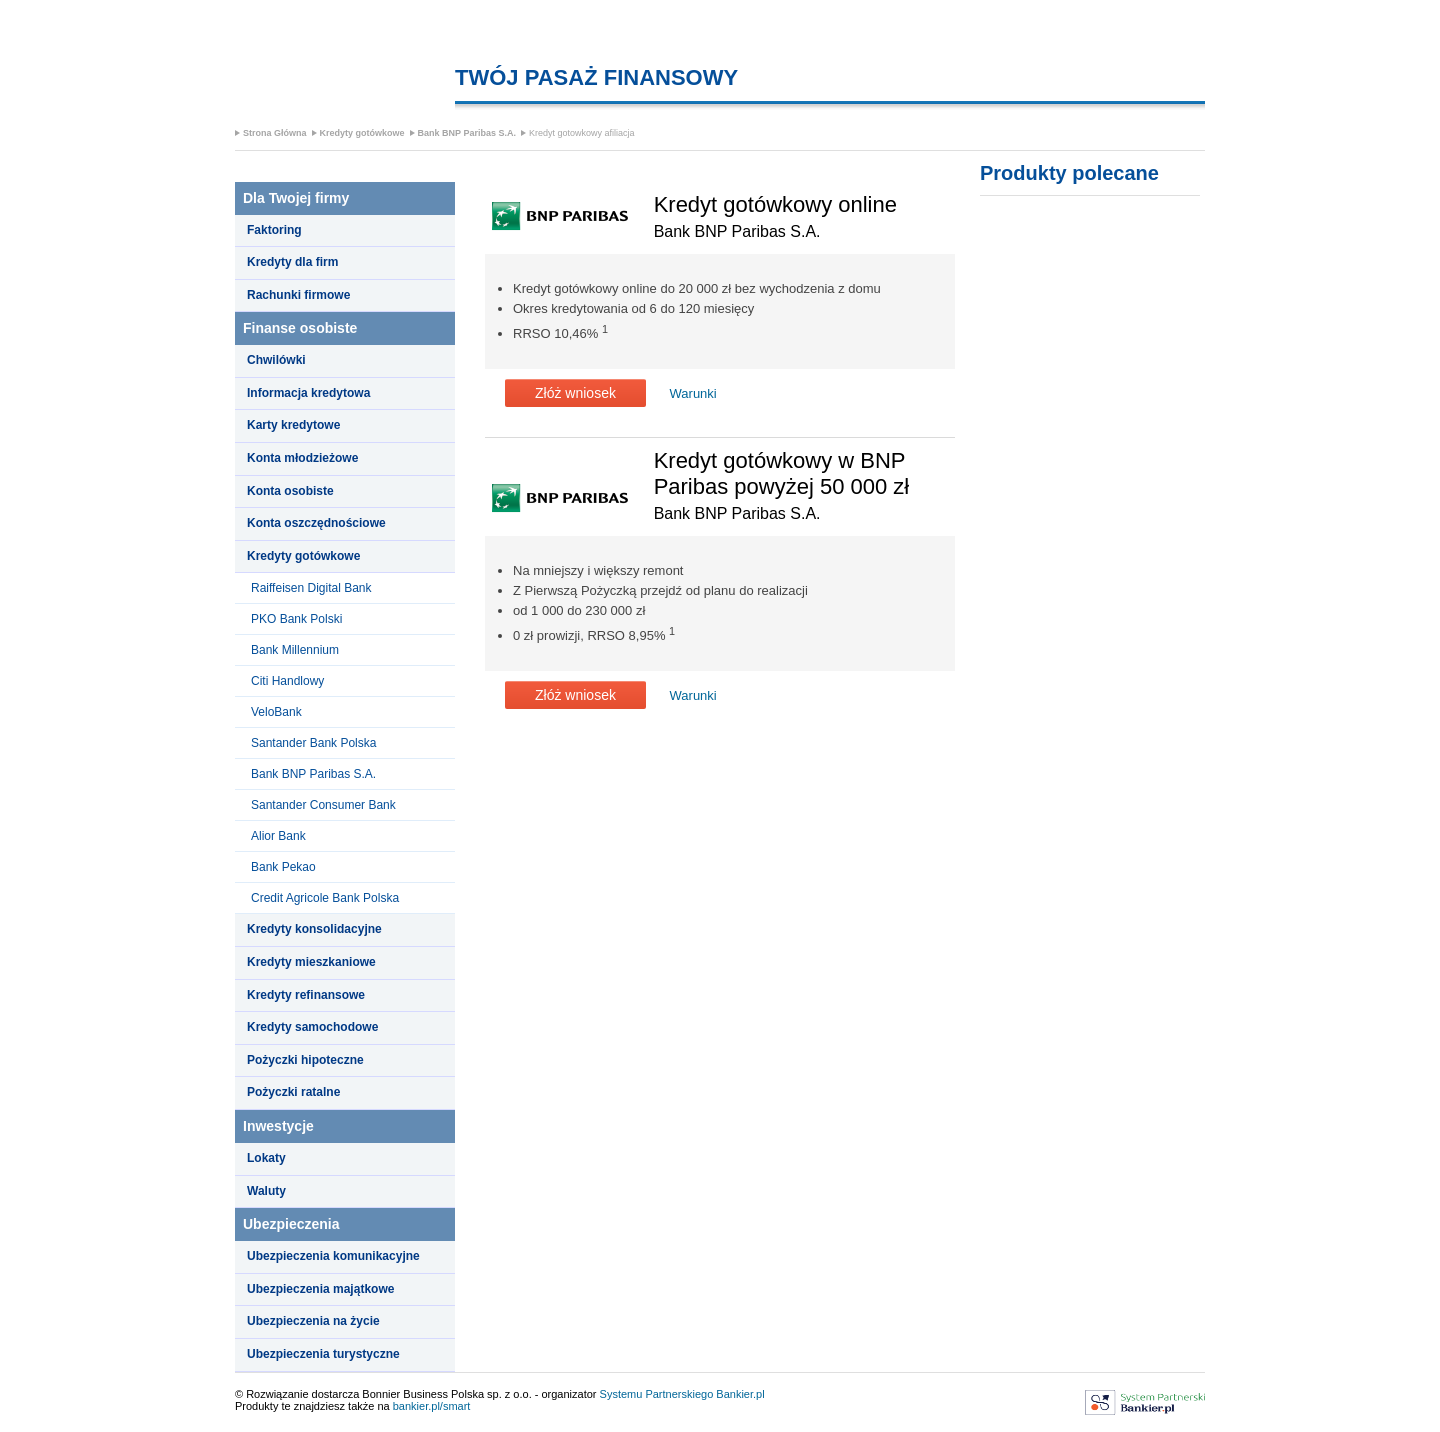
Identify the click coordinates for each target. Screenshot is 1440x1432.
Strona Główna (275, 133)
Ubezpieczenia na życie (313, 1321)
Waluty (266, 1191)
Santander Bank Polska (313, 743)
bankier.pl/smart (432, 1406)
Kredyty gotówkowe (362, 133)
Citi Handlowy (287, 681)
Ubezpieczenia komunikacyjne (333, 1256)
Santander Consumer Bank (323, 805)
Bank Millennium (295, 650)
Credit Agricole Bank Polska (325, 898)
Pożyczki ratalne (293, 1092)
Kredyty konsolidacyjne (314, 929)
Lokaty (266, 1158)
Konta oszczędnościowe (316, 523)
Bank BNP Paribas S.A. (467, 133)
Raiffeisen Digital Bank (311, 588)
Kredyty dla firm (292, 262)
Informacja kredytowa (308, 393)
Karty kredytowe (293, 425)
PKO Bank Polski (296, 619)
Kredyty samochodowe (312, 1027)
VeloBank (276, 712)
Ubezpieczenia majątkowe (320, 1289)
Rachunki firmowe (298, 295)
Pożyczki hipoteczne (305, 1060)
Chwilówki (276, 360)
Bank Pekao (283, 867)
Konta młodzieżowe (302, 458)
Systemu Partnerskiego (657, 1394)
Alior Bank (278, 836)
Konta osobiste (290, 491)
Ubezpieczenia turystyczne (323, 1354)
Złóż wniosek (575, 393)
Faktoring (274, 230)
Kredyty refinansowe (306, 995)
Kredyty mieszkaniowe (311, 962)
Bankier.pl (740, 1394)
